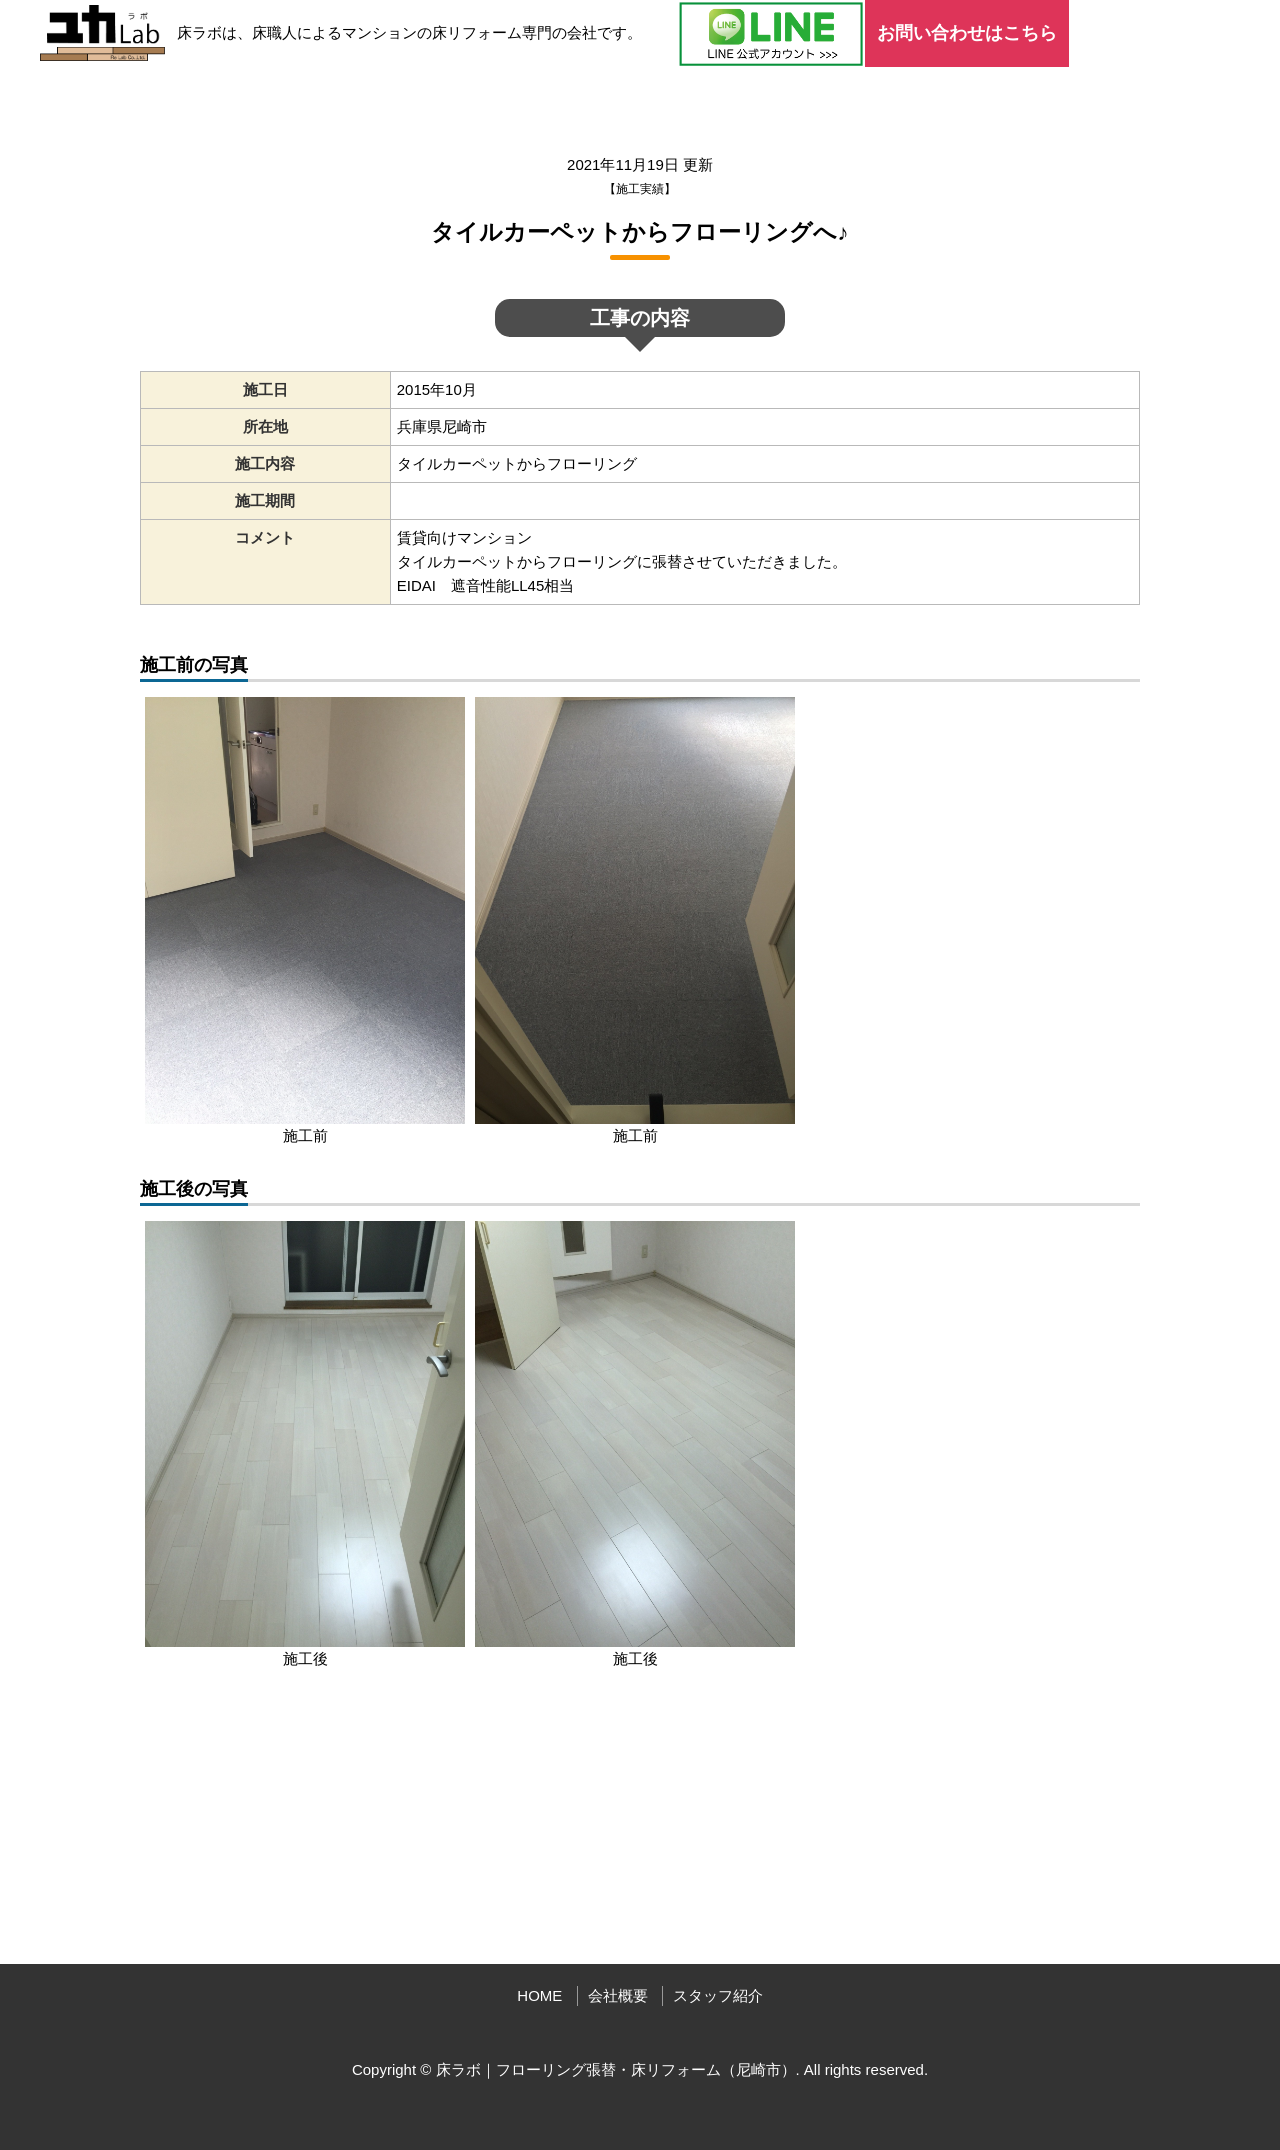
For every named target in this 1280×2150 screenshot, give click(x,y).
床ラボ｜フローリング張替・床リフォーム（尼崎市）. (618, 2069)
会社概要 (618, 1995)
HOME (539, 1995)
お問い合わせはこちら (967, 33)
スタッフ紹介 (718, 1995)
